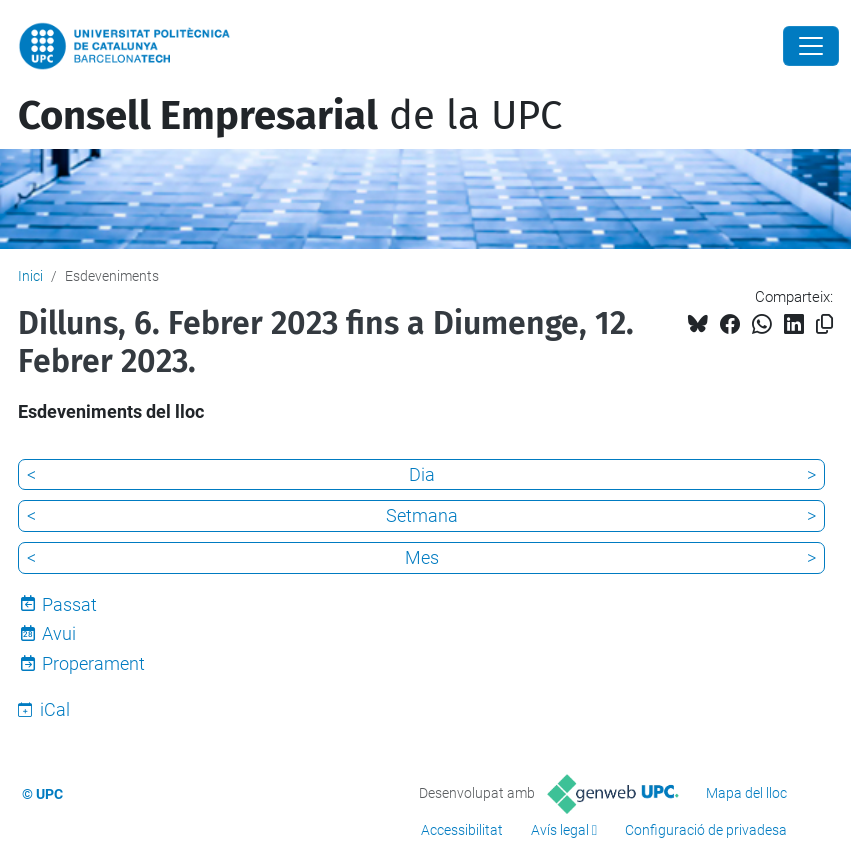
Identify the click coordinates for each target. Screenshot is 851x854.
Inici (30, 276)
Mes (422, 557)
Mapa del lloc (746, 793)
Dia (422, 474)
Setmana (422, 515)
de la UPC (290, 116)
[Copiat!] (824, 324)
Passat (69, 604)
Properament (93, 663)
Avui (59, 633)
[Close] (811, 46)
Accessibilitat (462, 830)
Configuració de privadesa (706, 830)
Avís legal (560, 830)
